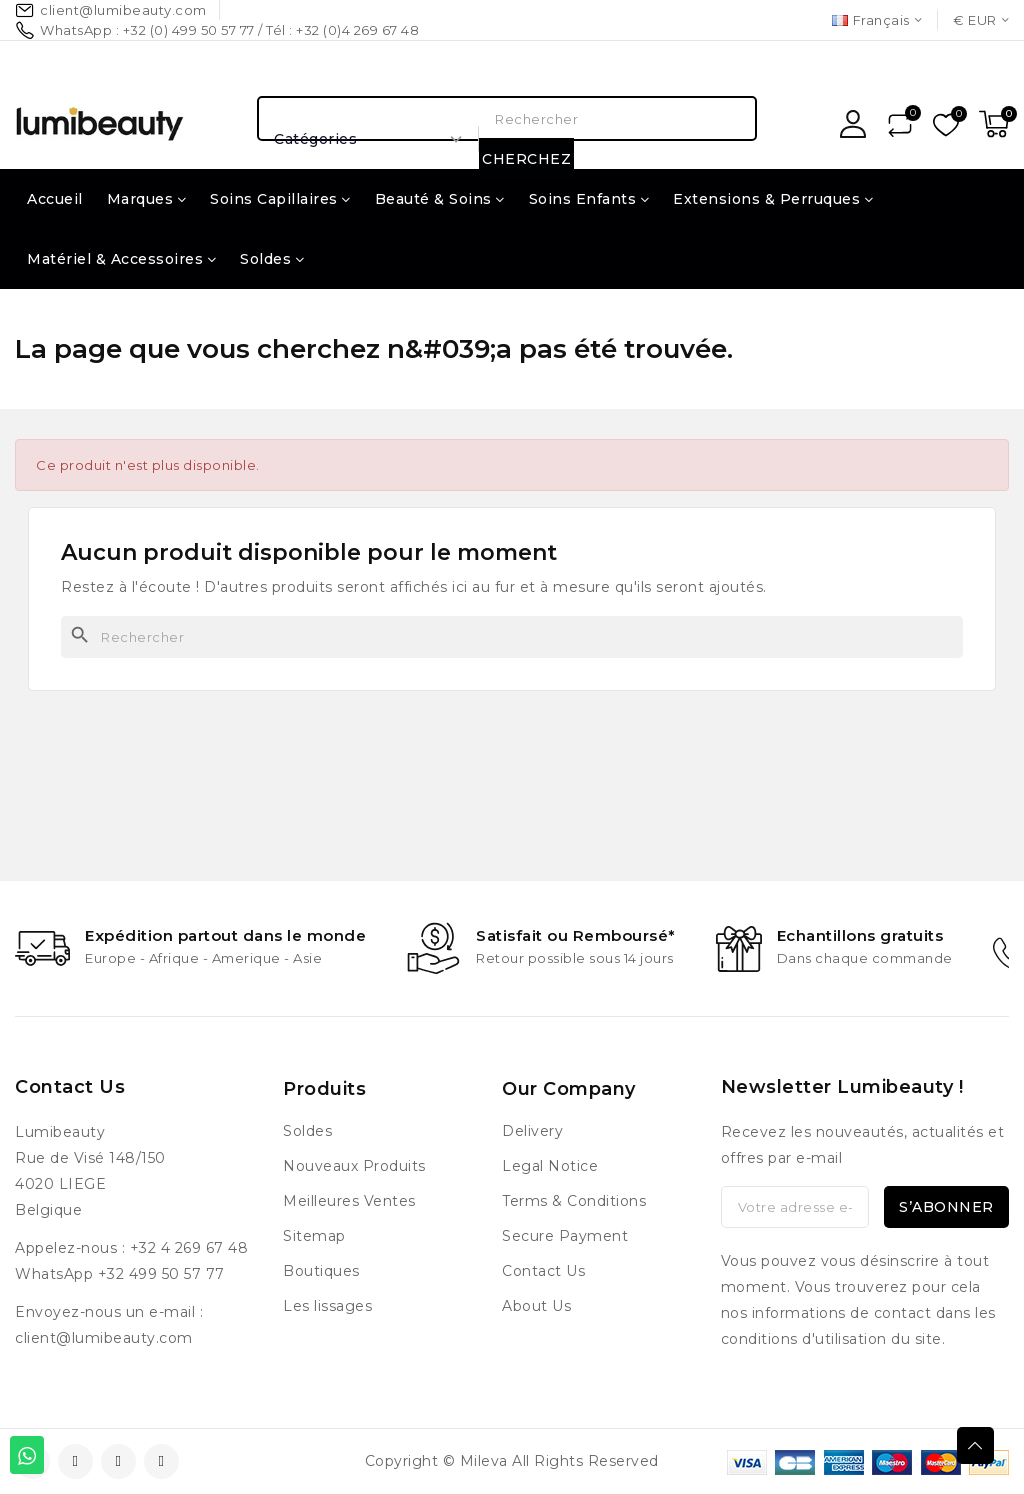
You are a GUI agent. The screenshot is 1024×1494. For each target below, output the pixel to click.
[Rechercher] (512, 637)
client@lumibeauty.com (104, 1338)
